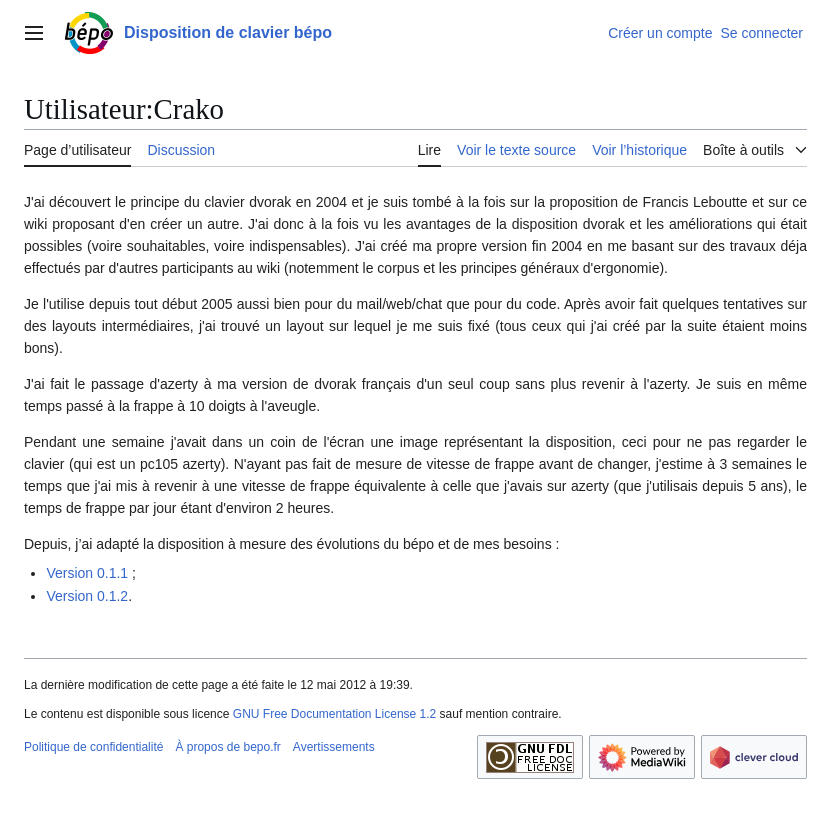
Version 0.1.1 (87, 573)
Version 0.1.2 (87, 596)
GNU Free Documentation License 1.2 (334, 714)
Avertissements (334, 747)
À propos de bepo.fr (227, 747)
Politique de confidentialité (93, 747)
